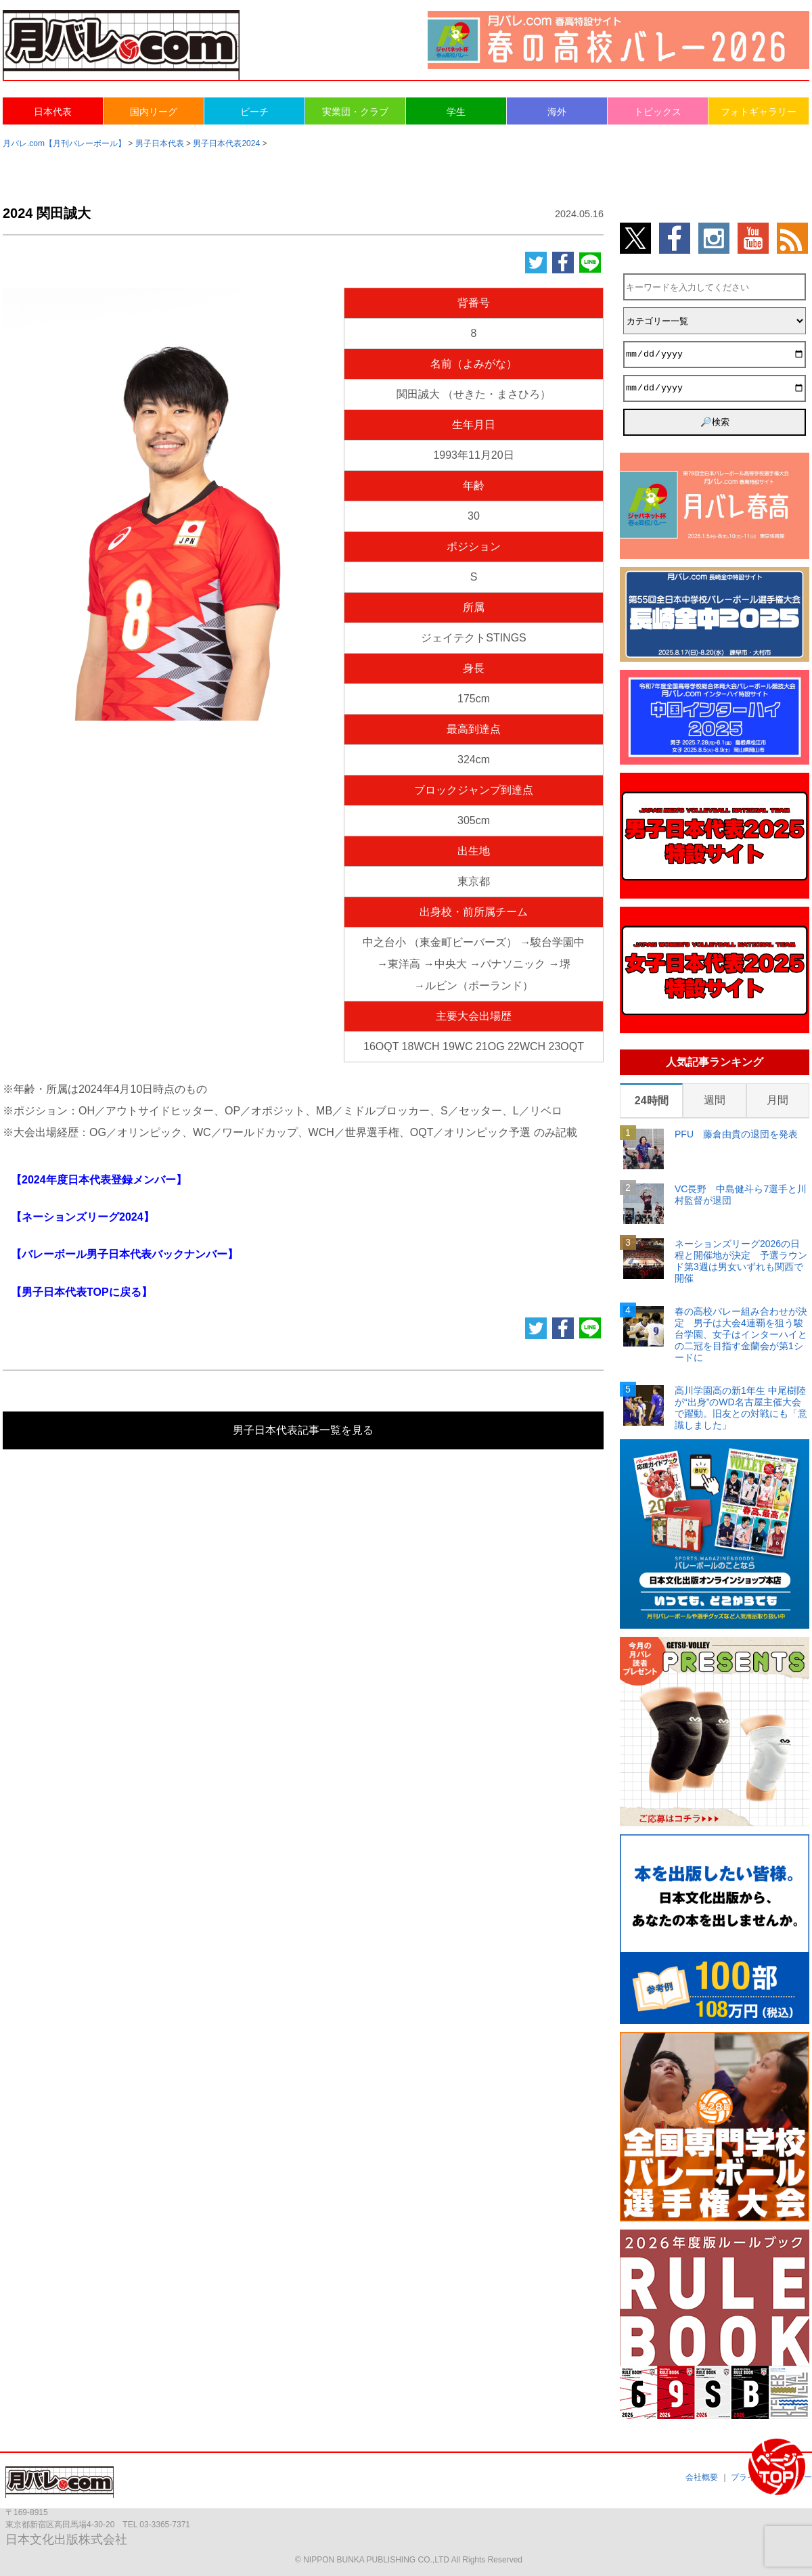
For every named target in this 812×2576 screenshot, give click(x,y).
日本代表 (53, 111)
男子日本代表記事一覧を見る (303, 1430)
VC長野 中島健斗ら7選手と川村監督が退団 (741, 1194)
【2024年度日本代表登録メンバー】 (99, 1179)
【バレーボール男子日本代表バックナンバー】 (124, 1254)
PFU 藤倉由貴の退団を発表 (736, 1134)
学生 (456, 111)
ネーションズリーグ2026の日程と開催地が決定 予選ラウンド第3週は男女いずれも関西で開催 (741, 1260)
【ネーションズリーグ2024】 (82, 1217)
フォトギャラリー (758, 111)
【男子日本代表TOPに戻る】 (81, 1292)
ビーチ (254, 111)
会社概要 (701, 2477)
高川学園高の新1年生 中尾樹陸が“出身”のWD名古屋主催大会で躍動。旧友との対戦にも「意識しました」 (741, 1407)
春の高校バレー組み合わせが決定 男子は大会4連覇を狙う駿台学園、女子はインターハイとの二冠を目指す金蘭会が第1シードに (741, 1334)
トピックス (657, 111)
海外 (556, 111)
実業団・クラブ (355, 111)
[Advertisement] (165, 805)
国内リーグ (153, 111)
